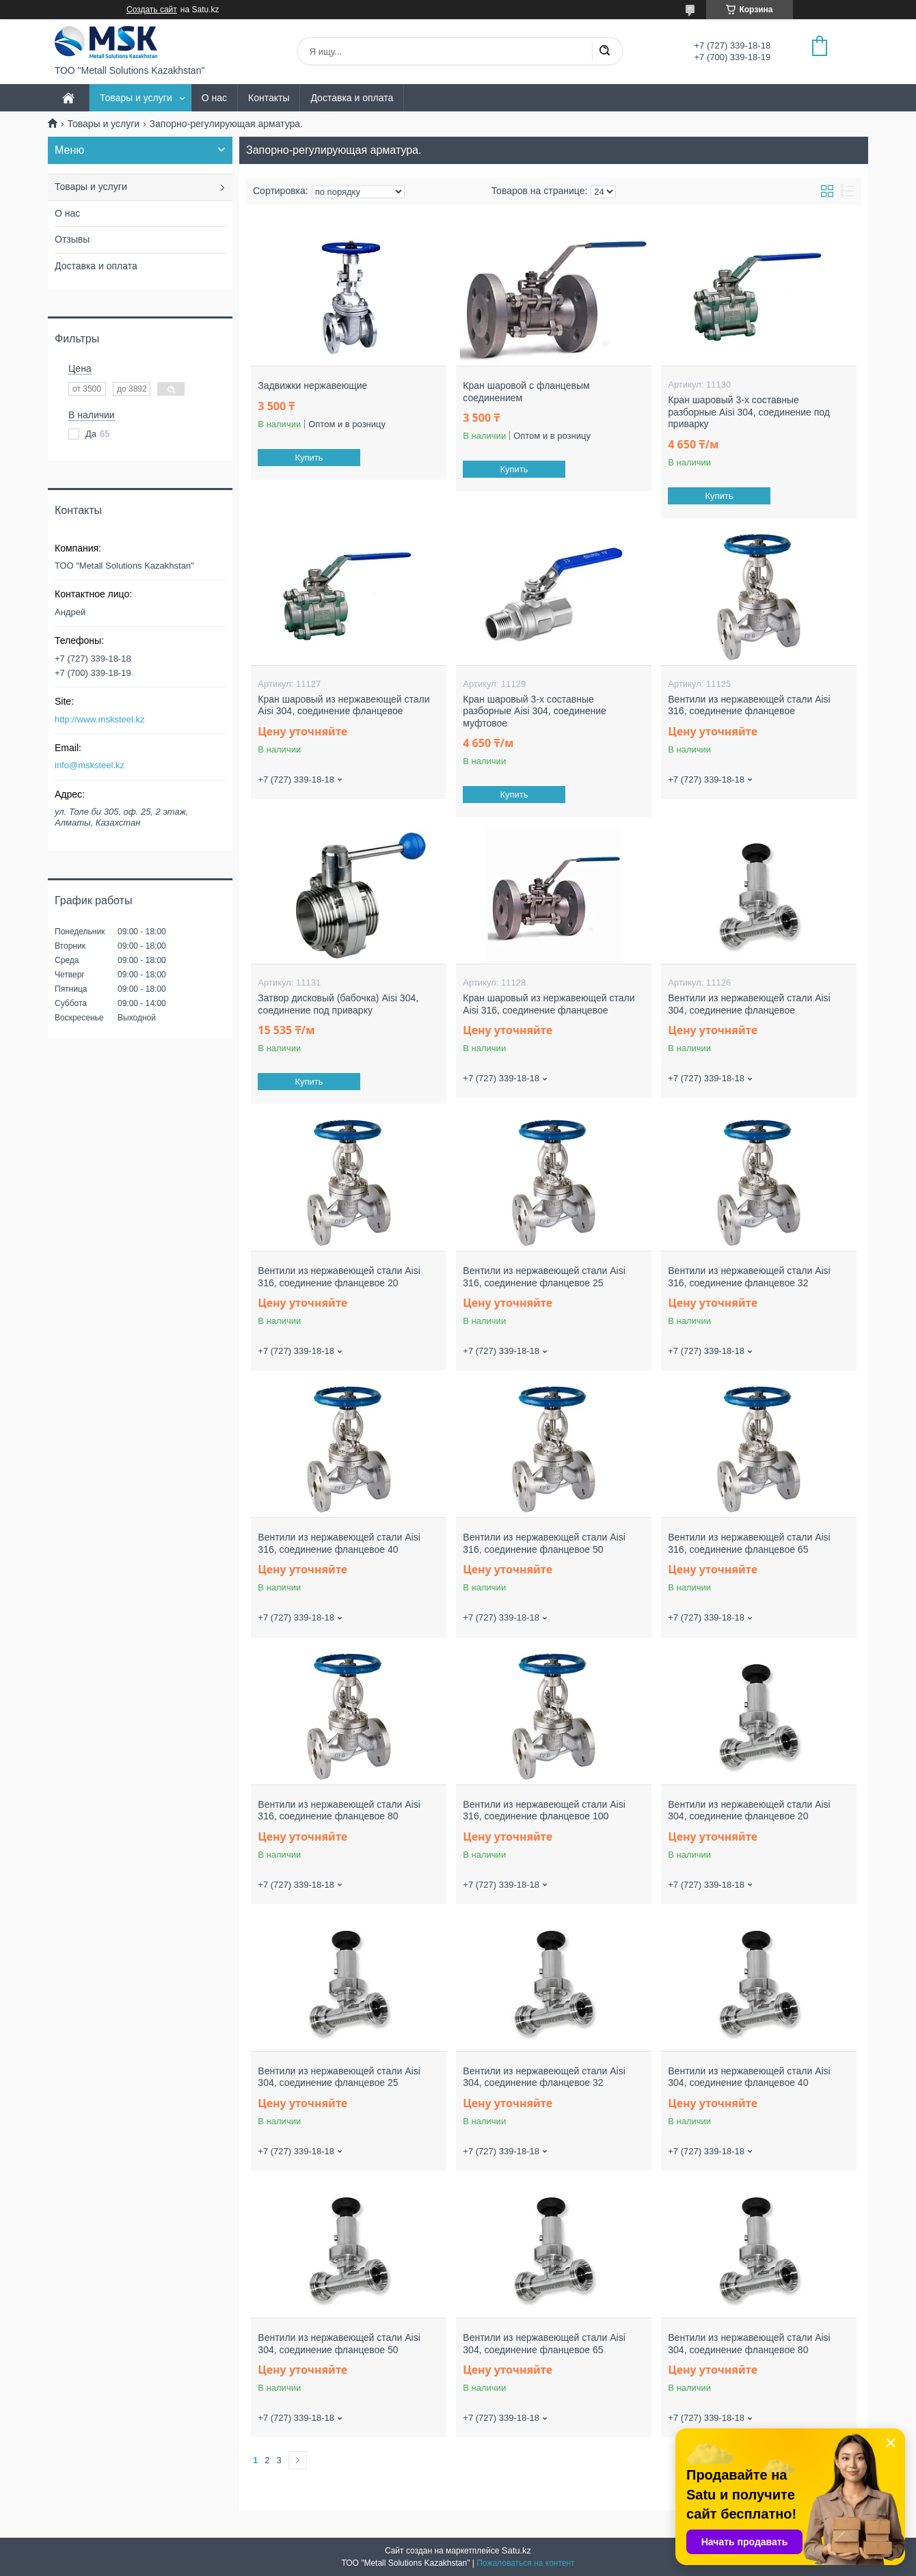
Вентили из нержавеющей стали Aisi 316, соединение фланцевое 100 (544, 1810)
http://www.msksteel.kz (99, 719)
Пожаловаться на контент (525, 2563)
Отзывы (72, 239)
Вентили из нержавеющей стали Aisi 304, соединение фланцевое (749, 1004)
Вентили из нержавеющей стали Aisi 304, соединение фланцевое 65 (544, 2343)
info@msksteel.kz (89, 765)
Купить (309, 457)
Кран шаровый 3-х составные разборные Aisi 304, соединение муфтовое (534, 711)
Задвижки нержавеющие (312, 385)
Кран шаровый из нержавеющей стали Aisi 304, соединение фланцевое (343, 705)
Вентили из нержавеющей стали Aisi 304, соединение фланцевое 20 (749, 1810)
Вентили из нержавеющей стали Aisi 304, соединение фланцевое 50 (339, 2343)
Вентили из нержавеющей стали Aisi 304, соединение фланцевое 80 (749, 2343)
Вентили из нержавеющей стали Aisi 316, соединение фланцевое (749, 705)
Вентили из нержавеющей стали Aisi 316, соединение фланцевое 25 (544, 1276)
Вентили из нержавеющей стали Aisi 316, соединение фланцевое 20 (339, 1276)
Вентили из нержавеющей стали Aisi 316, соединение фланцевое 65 (749, 1543)
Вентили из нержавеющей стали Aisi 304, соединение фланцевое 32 (544, 2077)
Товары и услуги (136, 97)
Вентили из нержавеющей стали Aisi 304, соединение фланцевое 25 (339, 2077)
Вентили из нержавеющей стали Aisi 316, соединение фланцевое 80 (339, 1810)
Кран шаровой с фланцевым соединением (526, 391)
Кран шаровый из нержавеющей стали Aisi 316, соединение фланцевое (548, 1004)
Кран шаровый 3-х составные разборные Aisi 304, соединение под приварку (749, 411)
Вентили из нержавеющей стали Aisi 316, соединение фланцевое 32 (749, 1276)
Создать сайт (151, 9)
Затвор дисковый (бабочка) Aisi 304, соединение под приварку (338, 1004)
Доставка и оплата (351, 97)
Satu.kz (516, 2550)
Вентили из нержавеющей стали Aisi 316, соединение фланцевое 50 (544, 1543)
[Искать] (604, 51)
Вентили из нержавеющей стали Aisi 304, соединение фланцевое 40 (749, 2077)
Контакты (268, 97)
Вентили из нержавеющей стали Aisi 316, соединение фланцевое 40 (339, 1543)
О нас (214, 97)
